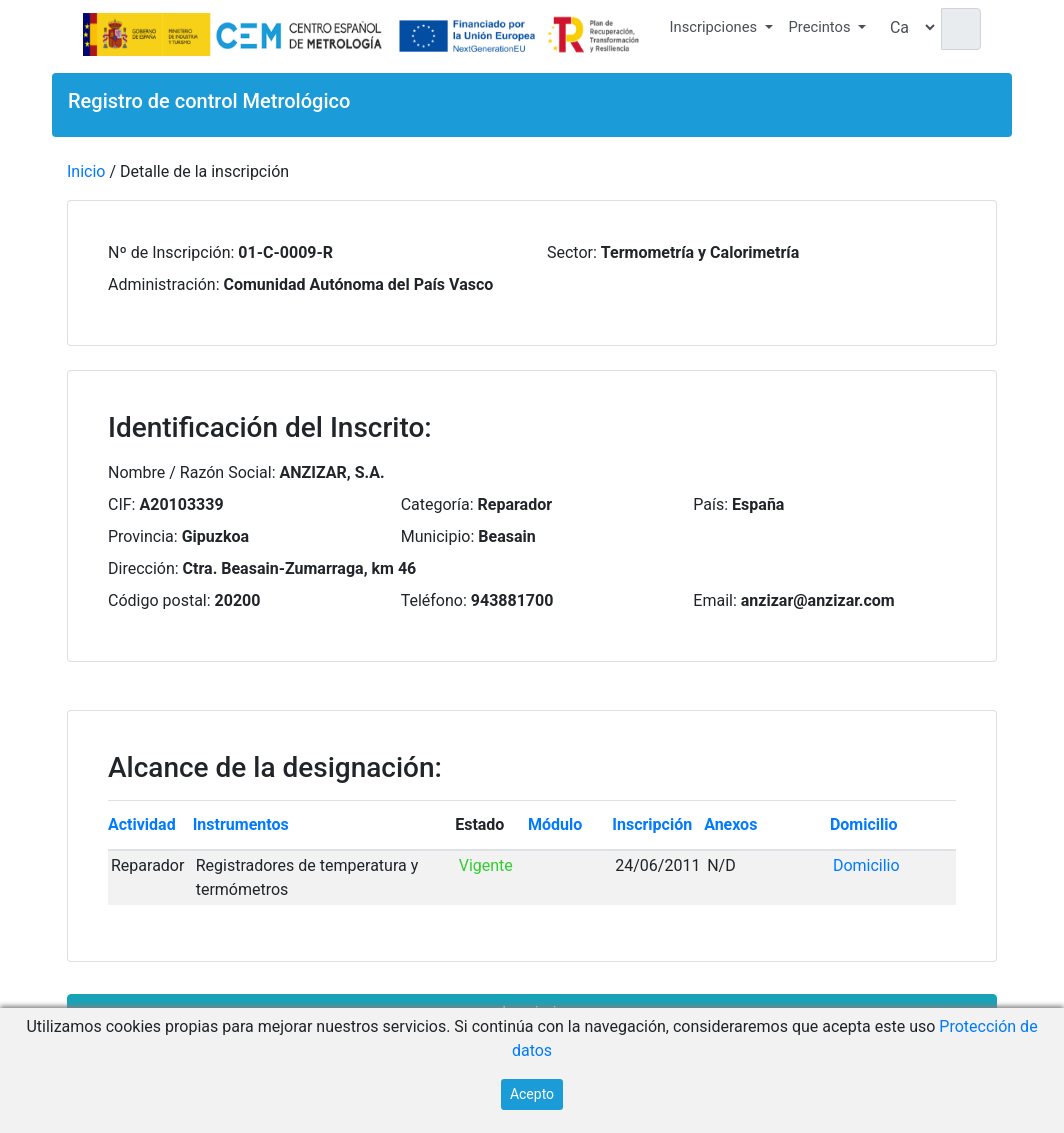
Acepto (532, 1094)
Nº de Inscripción (169, 252)
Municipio (436, 536)
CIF (120, 504)
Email (713, 600)
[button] (721, 31)
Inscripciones (713, 27)
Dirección (141, 568)
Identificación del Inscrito (266, 427)
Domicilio (864, 824)
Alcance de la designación (271, 767)
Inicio (86, 171)
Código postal (157, 600)
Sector (570, 252)
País (708, 504)
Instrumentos (241, 824)
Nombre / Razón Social (190, 472)
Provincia (141, 536)
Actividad (142, 824)
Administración (162, 284)
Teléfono (432, 600)
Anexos (730, 824)
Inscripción (652, 824)
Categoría (435, 504)
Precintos (820, 27)
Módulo (555, 824)
